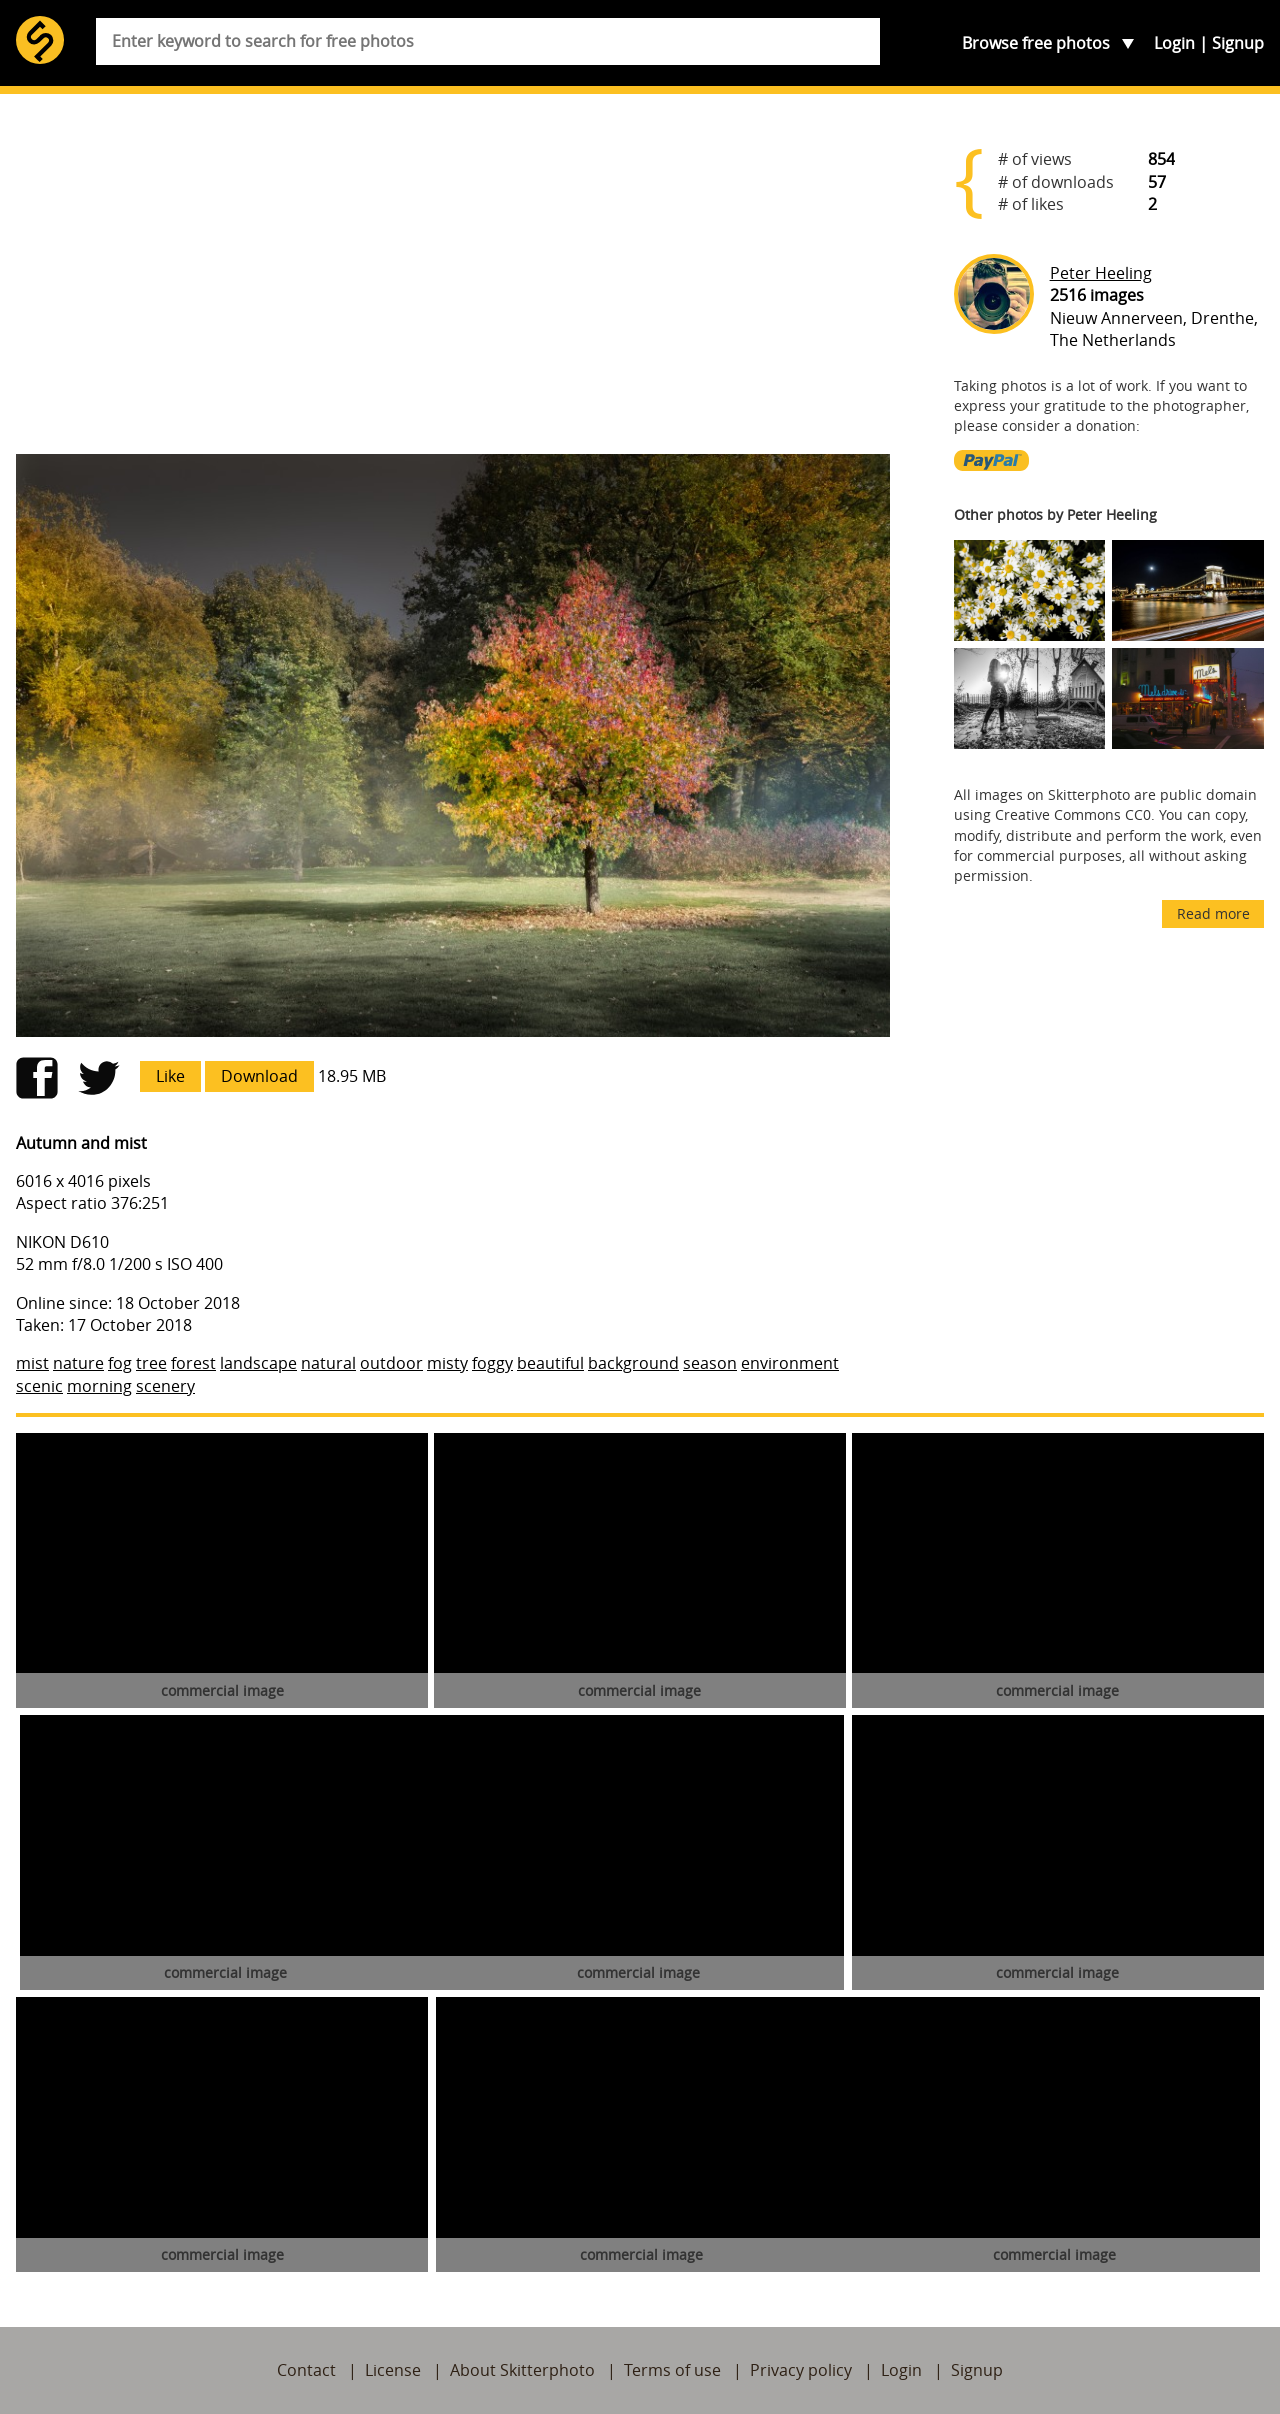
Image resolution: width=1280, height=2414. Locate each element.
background (633, 1363)
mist (32, 1363)
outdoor (391, 1363)
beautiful (550, 1363)
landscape (258, 1363)
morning (99, 1386)
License (393, 2370)
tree (151, 1363)
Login (1174, 43)
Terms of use (672, 2370)
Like (170, 1076)
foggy (492, 1363)
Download (259, 1076)
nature (78, 1363)
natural (328, 1363)
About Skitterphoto (522, 2370)
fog (120, 1363)
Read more (1213, 913)
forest (193, 1363)
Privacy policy (801, 2370)
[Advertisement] (453, 282)
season (710, 1363)
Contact (306, 2370)
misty (447, 1363)
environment (790, 1363)
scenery (165, 1386)
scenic (39, 1386)
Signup (1238, 43)
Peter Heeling (1101, 273)
